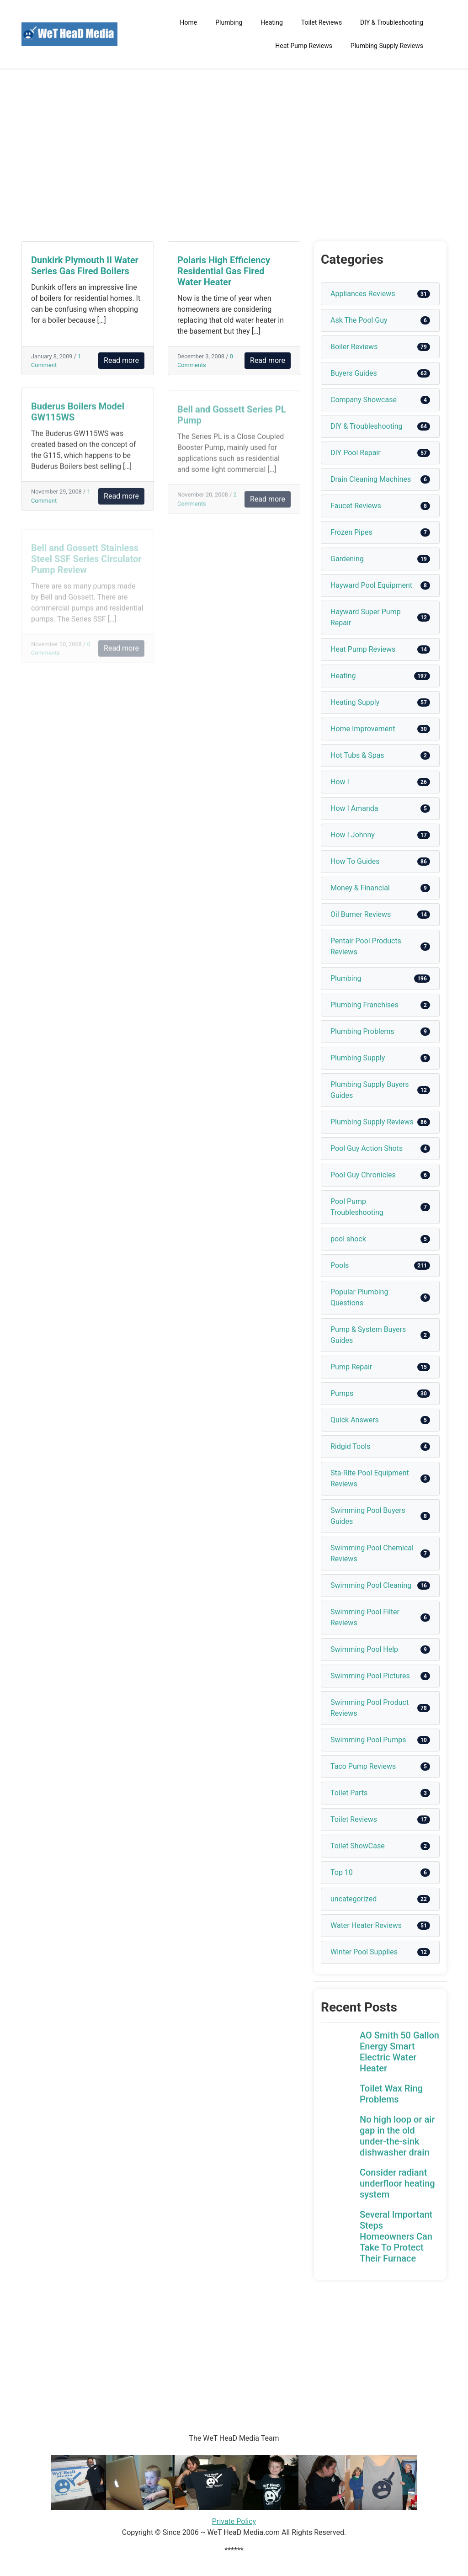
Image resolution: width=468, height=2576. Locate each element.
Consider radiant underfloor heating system (397, 2183)
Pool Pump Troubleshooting (356, 1207)
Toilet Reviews (321, 22)
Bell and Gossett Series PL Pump (231, 421)
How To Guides (354, 861)
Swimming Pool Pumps (368, 1739)
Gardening (347, 558)
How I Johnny (352, 834)
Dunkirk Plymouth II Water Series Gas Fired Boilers (84, 266)
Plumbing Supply (357, 1058)
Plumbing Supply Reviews (387, 45)
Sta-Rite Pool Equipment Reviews (369, 1478)
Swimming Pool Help (364, 1649)
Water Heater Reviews (366, 1925)
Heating (272, 22)
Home (188, 22)
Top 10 (341, 1872)
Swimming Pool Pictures (370, 1675)
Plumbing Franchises (364, 1005)
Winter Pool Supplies (364, 1952)
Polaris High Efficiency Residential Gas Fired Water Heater (223, 271)
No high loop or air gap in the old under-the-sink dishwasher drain (397, 2136)
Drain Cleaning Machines (370, 479)
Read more (121, 360)
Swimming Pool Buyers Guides (367, 1516)
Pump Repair (351, 1367)
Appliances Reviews (362, 293)
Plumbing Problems (362, 1031)
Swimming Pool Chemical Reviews (372, 1553)
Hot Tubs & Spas (357, 755)
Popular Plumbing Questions (359, 1297)
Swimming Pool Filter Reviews (364, 1617)
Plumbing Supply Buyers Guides (369, 1090)
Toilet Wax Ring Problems (391, 2094)
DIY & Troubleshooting (391, 22)
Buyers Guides (353, 373)
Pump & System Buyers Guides (368, 1335)
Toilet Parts (348, 1792)
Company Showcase (363, 399)
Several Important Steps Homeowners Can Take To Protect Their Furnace (396, 2236)
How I (339, 781)
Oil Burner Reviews (360, 914)
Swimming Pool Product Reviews (369, 1708)
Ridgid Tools (350, 1446)
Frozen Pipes (351, 532)
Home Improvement (362, 728)
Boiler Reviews (354, 346)
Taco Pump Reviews (363, 1766)
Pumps (341, 1393)
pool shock (348, 1239)
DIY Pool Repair (355, 452)
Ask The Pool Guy (359, 320)
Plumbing (228, 22)
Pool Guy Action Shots (366, 1148)
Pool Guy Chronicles (363, 1175)
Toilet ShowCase (357, 1846)
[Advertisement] (234, 155)
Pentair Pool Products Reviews (365, 946)
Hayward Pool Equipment (371, 585)
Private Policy (234, 2521)
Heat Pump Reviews (303, 45)
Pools (339, 1265)
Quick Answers (354, 1420)
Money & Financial (360, 888)
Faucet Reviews (355, 505)
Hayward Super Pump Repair (365, 617)
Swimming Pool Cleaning (370, 1585)
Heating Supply (354, 702)
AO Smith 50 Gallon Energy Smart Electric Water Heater (399, 2052)
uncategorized (353, 1899)
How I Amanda (354, 808)
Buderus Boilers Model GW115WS (77, 417)
